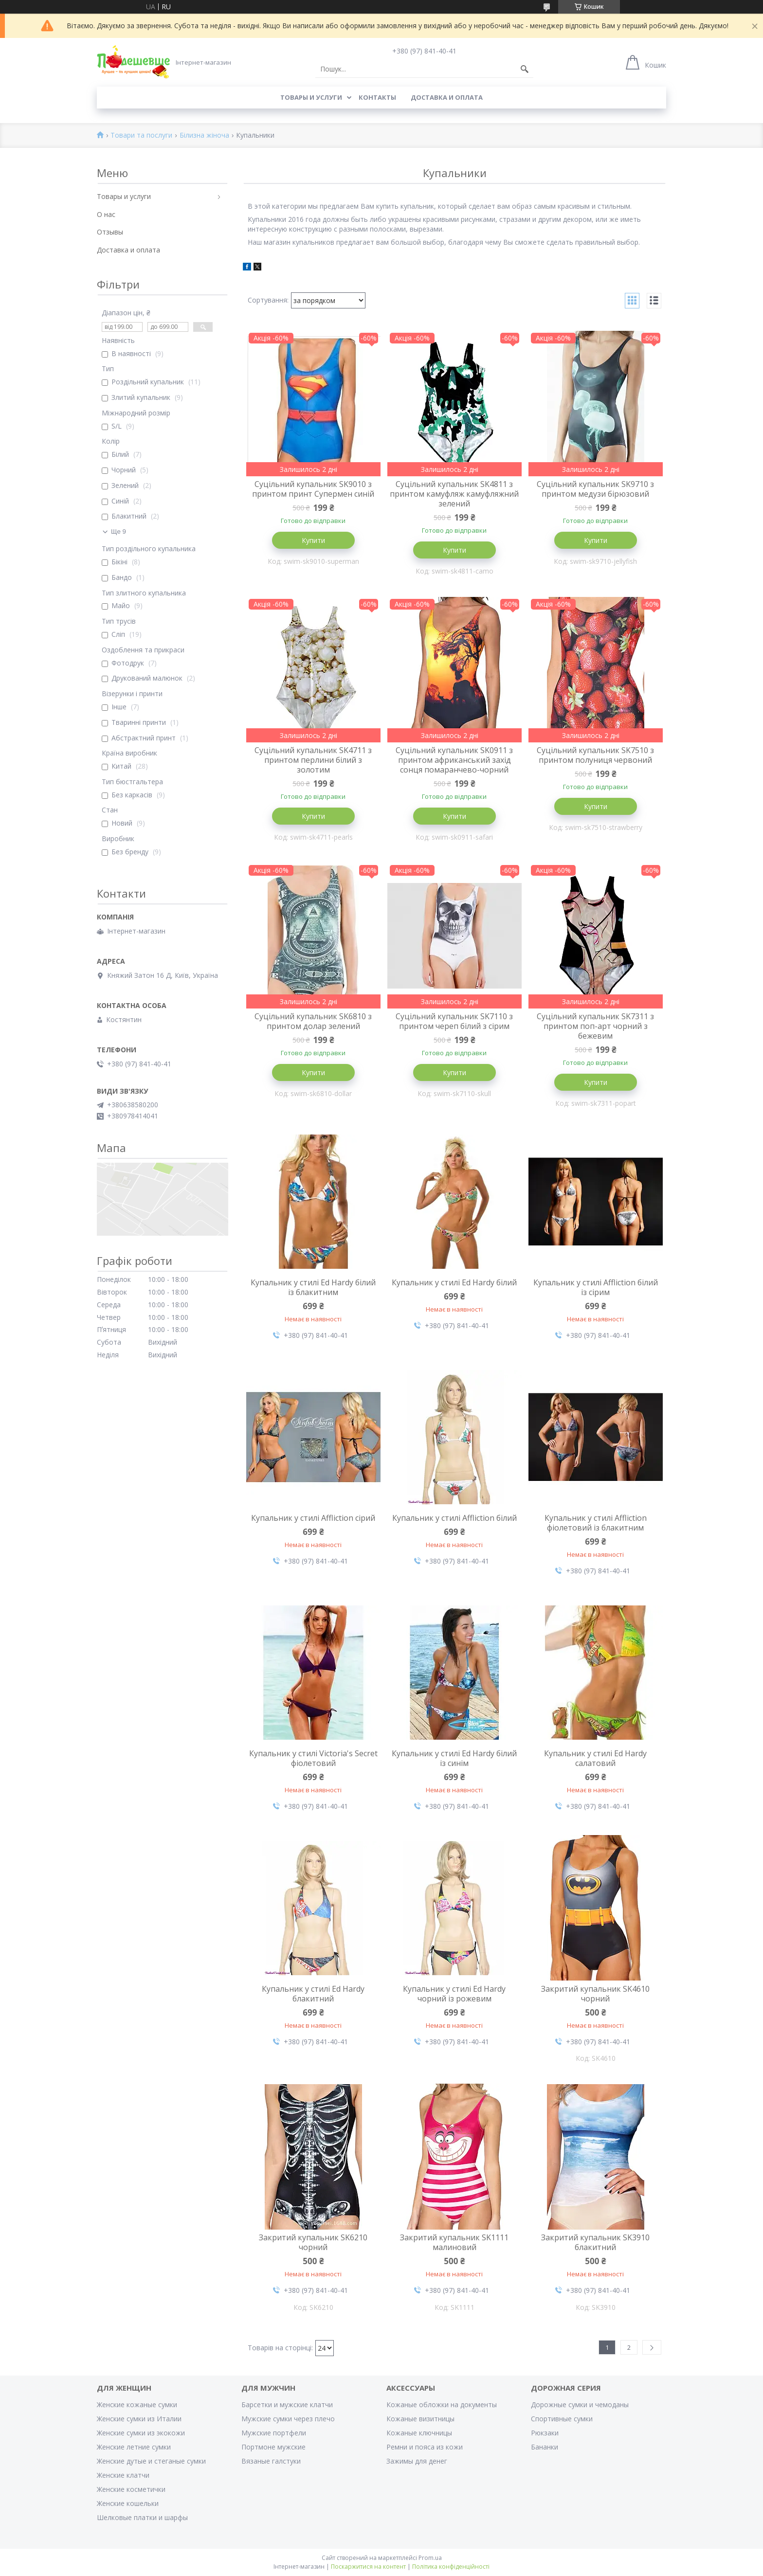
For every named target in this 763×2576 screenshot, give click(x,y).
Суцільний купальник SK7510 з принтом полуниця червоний (595, 755)
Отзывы (110, 231)
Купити (313, 540)
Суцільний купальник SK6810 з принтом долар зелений (313, 1021)
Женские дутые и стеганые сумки (151, 2461)
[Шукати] (524, 69)
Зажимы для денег (416, 2461)
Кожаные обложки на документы (441, 2404)
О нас (106, 214)
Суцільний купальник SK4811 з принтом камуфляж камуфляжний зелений (454, 493)
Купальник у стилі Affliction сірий (313, 1518)
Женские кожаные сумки (137, 2404)
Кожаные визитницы (420, 2418)
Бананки (544, 2446)
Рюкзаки (545, 2432)
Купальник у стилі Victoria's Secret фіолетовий (313, 1758)
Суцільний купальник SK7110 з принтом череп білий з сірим (454, 1021)
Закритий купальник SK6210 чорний (313, 2242)
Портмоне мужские (273, 2446)
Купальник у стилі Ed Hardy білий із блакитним (313, 1287)
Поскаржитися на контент (368, 2566)
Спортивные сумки (562, 2418)
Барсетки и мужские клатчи (287, 2404)
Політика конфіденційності (451, 2566)
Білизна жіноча (204, 135)
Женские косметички (131, 2489)
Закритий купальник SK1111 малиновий (454, 2242)
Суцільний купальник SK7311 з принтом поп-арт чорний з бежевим (595, 1026)
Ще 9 (118, 531)
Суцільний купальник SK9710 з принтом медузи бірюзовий (595, 489)
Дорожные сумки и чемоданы (580, 2404)
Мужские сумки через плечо (288, 2418)
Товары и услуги (311, 97)
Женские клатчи (123, 2475)
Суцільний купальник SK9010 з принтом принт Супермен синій (313, 489)
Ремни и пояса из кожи (424, 2446)
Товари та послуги (141, 135)
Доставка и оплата (447, 97)
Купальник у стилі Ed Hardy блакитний (313, 1993)
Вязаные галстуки (271, 2461)
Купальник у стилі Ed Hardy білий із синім (454, 1758)
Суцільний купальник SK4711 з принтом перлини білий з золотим (313, 760)
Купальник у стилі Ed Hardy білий (454, 1282)
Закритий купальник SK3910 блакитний (595, 2242)
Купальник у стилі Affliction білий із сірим (595, 1287)
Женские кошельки (128, 2503)
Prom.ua (430, 2558)
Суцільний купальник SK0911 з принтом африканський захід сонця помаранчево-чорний (454, 760)
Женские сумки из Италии (139, 2418)
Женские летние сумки (134, 2446)
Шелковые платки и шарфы (142, 2517)
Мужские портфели (273, 2432)
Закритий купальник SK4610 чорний (595, 1993)
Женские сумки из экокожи (141, 2432)
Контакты (377, 97)
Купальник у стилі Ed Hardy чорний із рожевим (454, 1993)
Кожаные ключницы (419, 2432)
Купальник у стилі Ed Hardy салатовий (595, 1758)
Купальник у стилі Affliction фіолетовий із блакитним (596, 1522)
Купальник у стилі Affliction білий (454, 1518)
